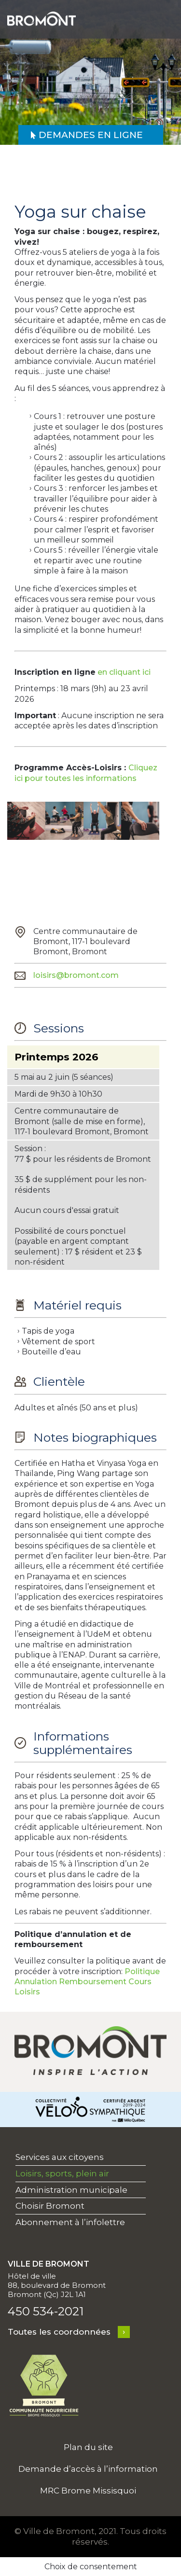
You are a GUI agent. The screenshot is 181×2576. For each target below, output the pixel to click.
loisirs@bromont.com (76, 975)
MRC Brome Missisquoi (88, 2490)
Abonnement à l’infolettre (70, 2222)
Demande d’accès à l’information (88, 2469)
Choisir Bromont (49, 2206)
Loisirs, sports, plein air (62, 2173)
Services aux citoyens (59, 2157)
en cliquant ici (124, 672)
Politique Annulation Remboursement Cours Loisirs (87, 1982)
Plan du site (88, 2447)
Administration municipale (71, 2190)
